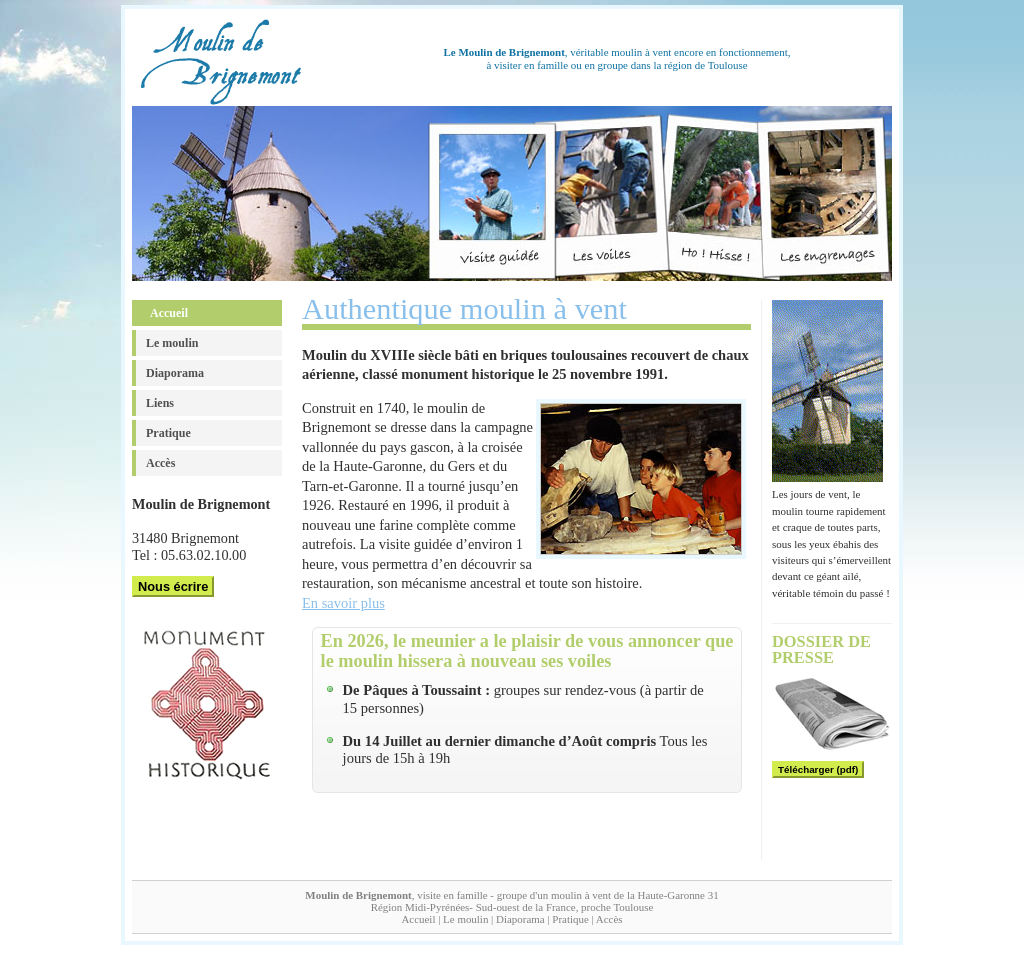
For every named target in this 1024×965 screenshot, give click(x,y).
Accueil (169, 313)
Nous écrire (173, 586)
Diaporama (175, 373)
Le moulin (172, 343)
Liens (160, 403)
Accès (160, 463)
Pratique (168, 433)
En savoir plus (343, 603)
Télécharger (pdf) (818, 769)
